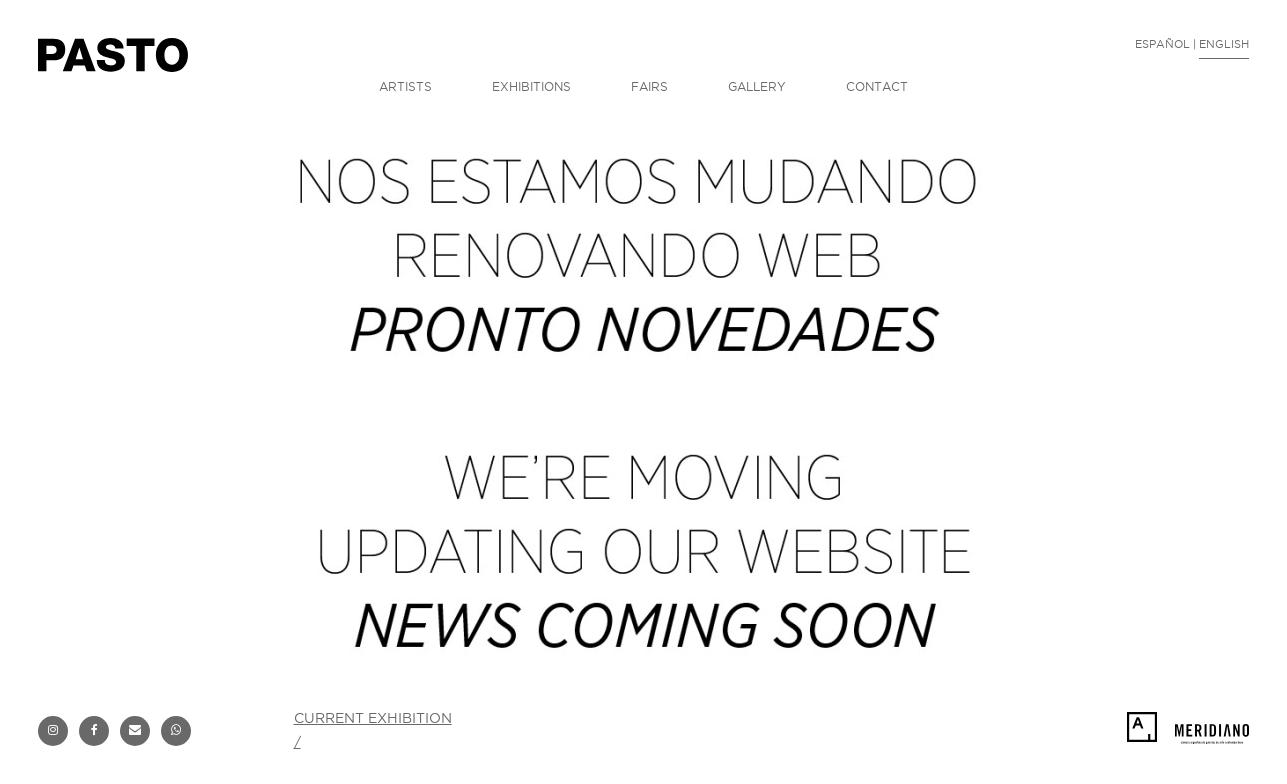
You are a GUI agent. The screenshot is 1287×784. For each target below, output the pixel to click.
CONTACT (877, 86)
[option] (644, 405)
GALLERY (757, 86)
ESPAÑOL (1162, 44)
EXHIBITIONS (531, 86)
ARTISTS (405, 86)
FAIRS (649, 86)
